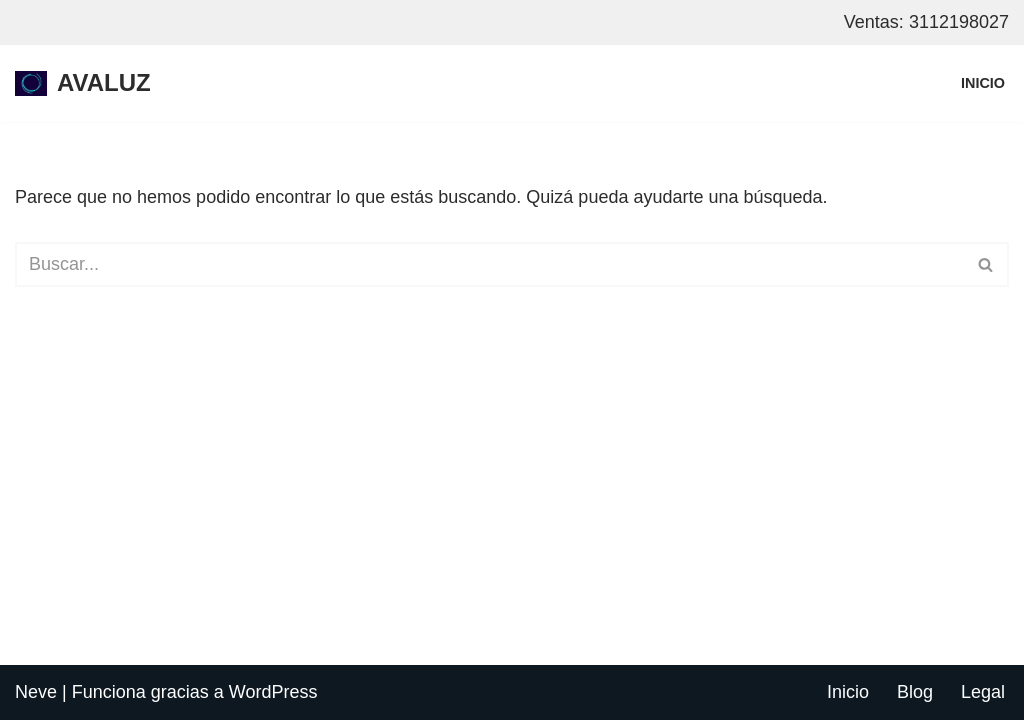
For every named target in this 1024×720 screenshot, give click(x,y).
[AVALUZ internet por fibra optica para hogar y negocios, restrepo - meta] (83, 83)
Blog (915, 692)
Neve (36, 692)
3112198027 (959, 22)
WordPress (273, 692)
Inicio (983, 83)
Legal (983, 692)
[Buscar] (489, 264)
